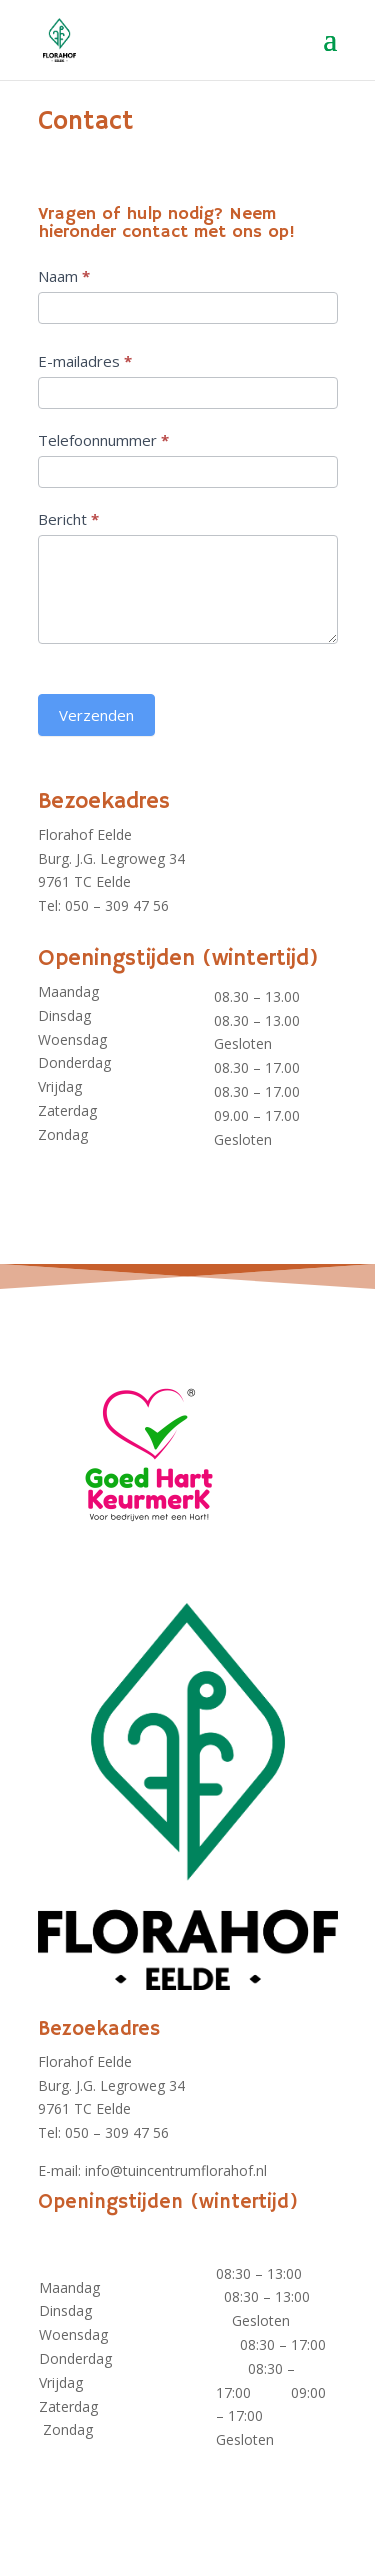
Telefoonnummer (103, 440)
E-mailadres (85, 361)
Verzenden (96, 715)
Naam (64, 276)
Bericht (68, 519)
